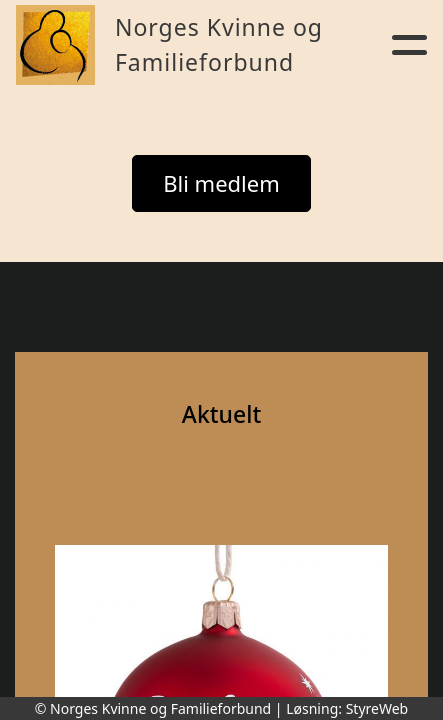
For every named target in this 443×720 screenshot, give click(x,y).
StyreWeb (377, 708)
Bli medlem (221, 183)
